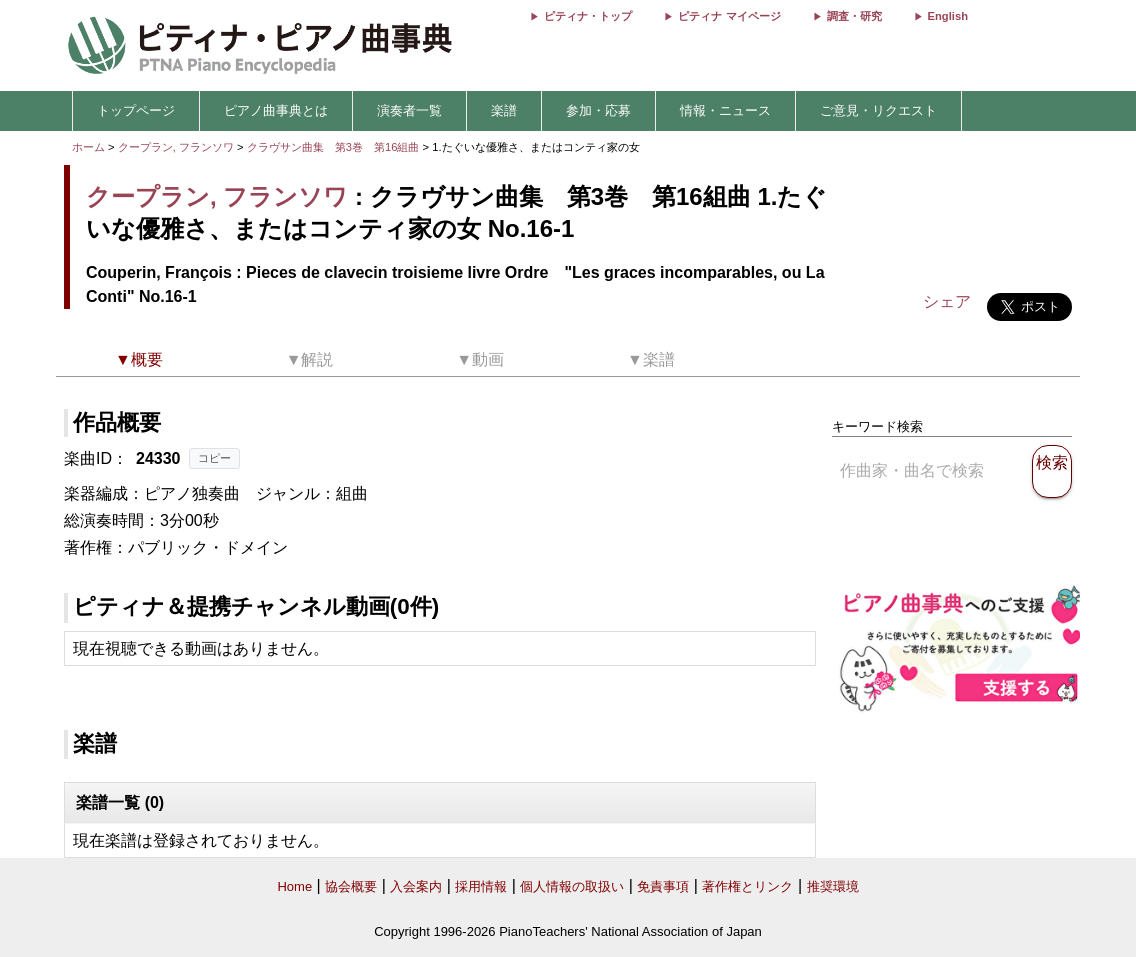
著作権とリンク (747, 886)
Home (294, 886)
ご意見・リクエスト (878, 110)
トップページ (136, 110)
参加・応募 (598, 110)
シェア (947, 301)
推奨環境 (833, 886)
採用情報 (481, 886)
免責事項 (663, 886)
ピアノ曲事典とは (276, 110)
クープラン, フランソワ (176, 147)
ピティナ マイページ (729, 16)
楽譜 (504, 110)
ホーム (88, 147)
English (948, 16)
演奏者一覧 (409, 110)
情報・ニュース (725, 110)
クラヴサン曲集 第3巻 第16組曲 (335, 147)
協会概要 (351, 886)
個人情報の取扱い (572, 886)
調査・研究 (854, 16)
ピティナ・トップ (588, 16)
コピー (214, 458)
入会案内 (416, 886)
